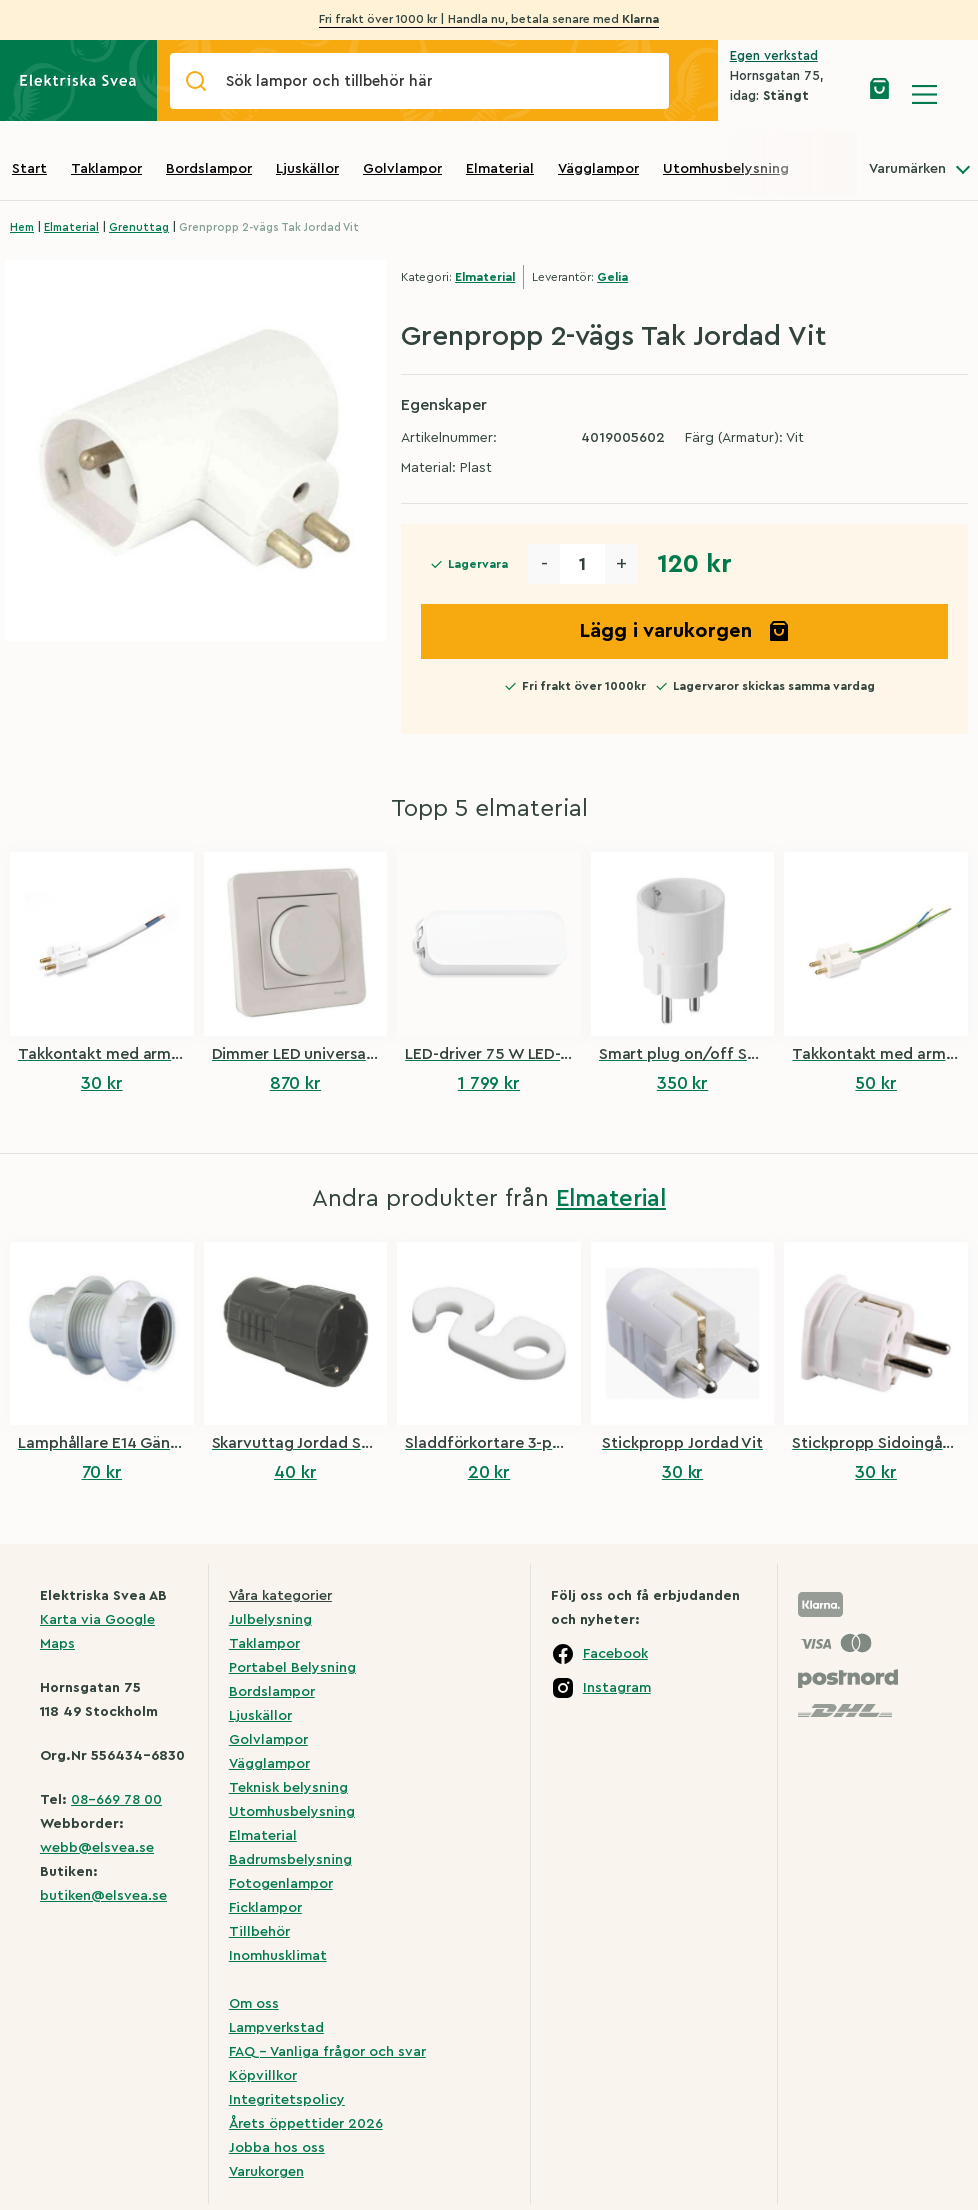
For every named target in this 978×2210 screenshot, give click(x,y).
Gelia (612, 277)
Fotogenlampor (281, 1884)
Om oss (254, 2004)
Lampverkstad (276, 2028)
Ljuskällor (307, 169)
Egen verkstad (774, 55)
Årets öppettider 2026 (306, 2124)
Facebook (615, 1654)
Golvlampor (402, 169)
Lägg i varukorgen (685, 631)
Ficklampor (265, 1908)
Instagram (617, 1688)
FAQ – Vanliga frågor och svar (327, 2052)
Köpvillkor (263, 2076)
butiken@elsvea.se (103, 1896)
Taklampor (106, 169)
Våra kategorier (280, 1596)
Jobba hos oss (277, 2148)
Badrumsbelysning (290, 1860)
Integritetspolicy (287, 2100)
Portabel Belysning (292, 1668)
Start (29, 169)
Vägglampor (598, 169)
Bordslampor (209, 169)
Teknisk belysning (288, 1788)
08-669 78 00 (116, 1800)
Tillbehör (259, 1932)
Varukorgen (266, 2172)
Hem (22, 227)
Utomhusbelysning (726, 169)
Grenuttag (139, 227)
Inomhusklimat (278, 1956)
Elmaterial (500, 169)
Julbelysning (270, 1620)
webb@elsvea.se (97, 1848)
